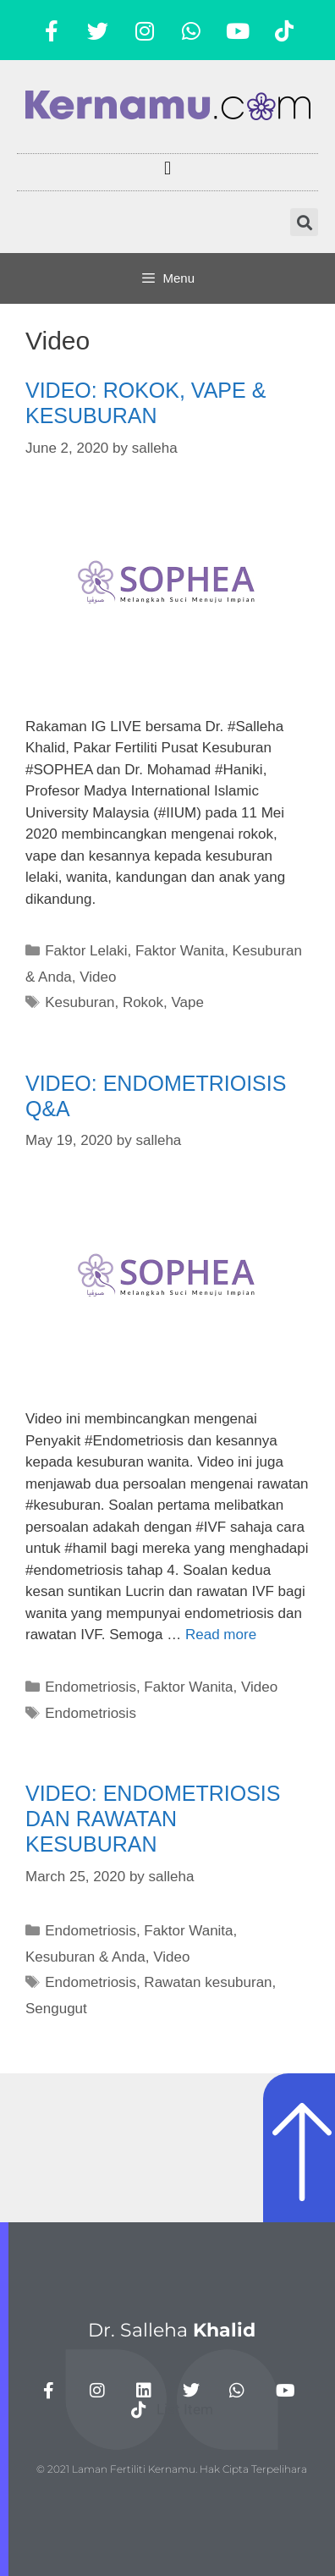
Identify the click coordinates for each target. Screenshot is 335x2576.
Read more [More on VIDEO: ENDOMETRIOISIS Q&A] (220, 1635)
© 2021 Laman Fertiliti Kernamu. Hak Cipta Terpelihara (171, 2469)
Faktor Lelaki (86, 951)
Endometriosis (90, 1687)
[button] (167, 168)
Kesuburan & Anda (85, 1957)
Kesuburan (79, 1002)
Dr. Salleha (171, 2330)
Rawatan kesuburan (208, 1982)
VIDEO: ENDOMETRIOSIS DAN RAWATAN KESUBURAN (152, 1818)
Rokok (143, 1002)
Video (98, 977)
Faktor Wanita (179, 951)
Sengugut (56, 2009)
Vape (188, 1002)
